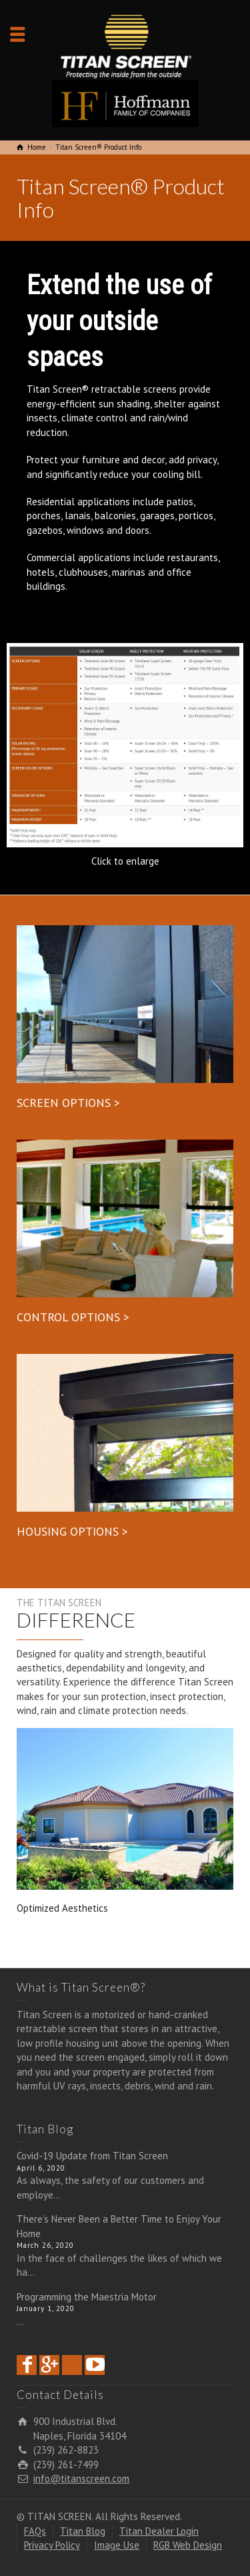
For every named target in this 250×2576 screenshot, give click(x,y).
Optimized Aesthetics (62, 1908)
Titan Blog (82, 2531)
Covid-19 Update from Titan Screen (92, 2155)
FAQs (35, 2531)
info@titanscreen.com (81, 2478)
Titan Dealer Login (159, 2531)
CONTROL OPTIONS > (73, 1317)
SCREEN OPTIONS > (68, 1102)
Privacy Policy (52, 2545)
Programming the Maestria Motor (87, 2296)
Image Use (116, 2545)
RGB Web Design (187, 2545)
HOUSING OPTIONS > (72, 1531)
